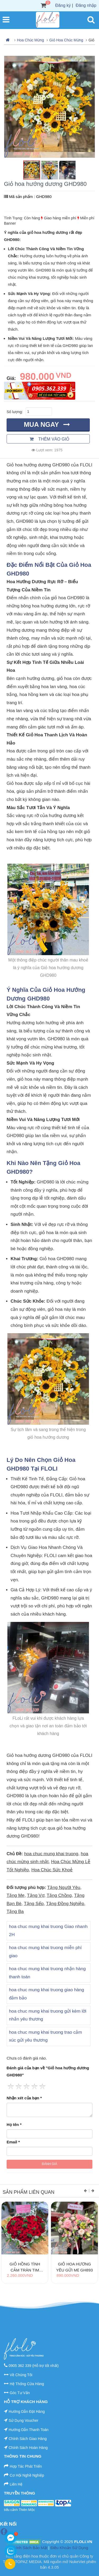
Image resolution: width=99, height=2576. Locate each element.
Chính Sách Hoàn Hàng (28, 2447)
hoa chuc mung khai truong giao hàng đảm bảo (46, 1993)
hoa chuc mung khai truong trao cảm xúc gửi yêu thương (45, 2036)
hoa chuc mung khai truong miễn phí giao (45, 1951)
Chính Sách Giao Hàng (28, 2439)
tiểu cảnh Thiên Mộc (19, 2510)
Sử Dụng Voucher (23, 2420)
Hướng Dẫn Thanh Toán (29, 2430)
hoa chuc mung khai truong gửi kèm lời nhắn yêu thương (47, 2015)
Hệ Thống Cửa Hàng (27, 2384)
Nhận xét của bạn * (24, 2098)
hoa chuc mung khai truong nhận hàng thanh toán (47, 1972)
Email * (13, 2142)
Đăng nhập (86, 5)
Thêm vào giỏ (50, 439)
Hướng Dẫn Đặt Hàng (27, 2411)
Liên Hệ (16, 2484)
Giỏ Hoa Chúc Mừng (66, 40)
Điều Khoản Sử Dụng (69, 2547)
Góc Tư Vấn (20, 2393)
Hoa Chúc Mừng (30, 40)
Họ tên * (14, 2124)
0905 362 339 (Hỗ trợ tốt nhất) (34, 2366)
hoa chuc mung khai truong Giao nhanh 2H (48, 1930)
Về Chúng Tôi (21, 2375)
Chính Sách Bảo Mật (29, 2547)
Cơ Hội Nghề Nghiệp (27, 2475)
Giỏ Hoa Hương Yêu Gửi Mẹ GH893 (74, 2266)
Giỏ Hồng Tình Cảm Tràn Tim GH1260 (25, 2266)
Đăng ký (63, 5)
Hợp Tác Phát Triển (26, 2466)
